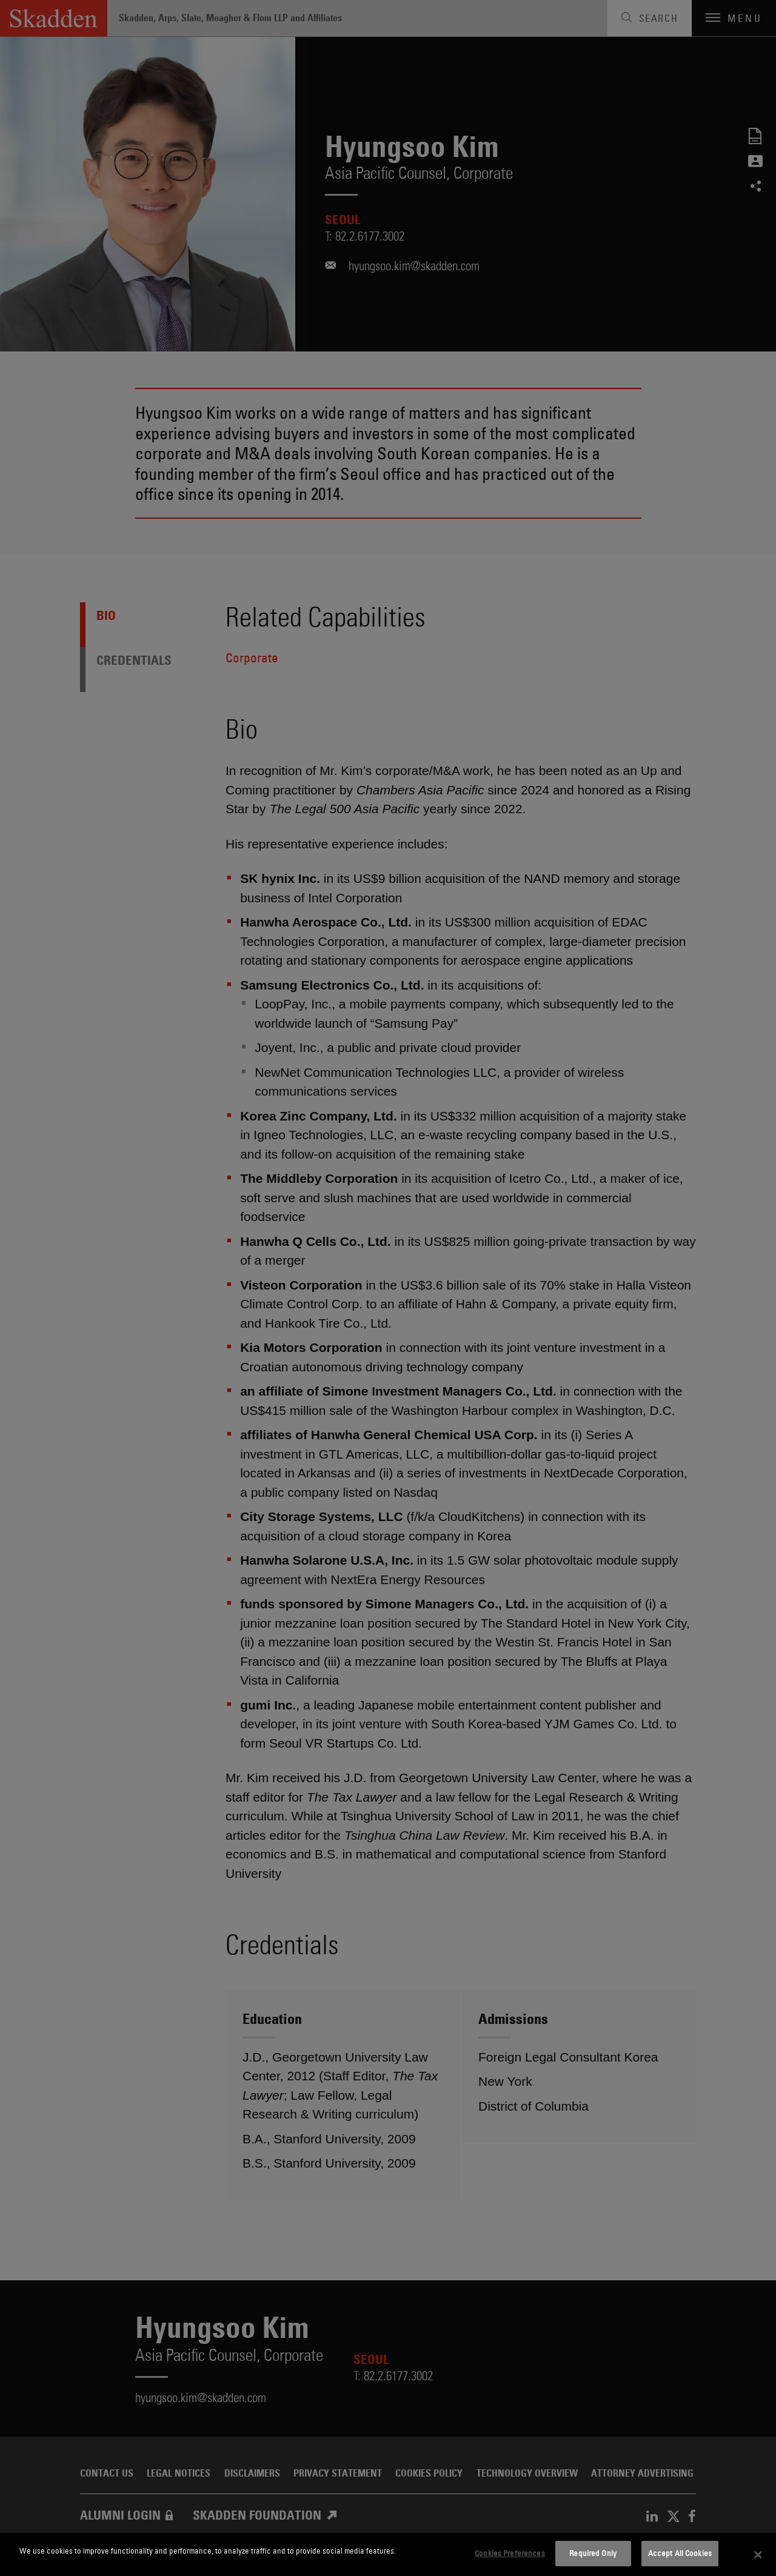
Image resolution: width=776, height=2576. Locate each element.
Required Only (593, 2553)
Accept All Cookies (680, 2553)
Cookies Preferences (509, 2553)
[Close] (757, 2554)
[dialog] (388, 2554)
